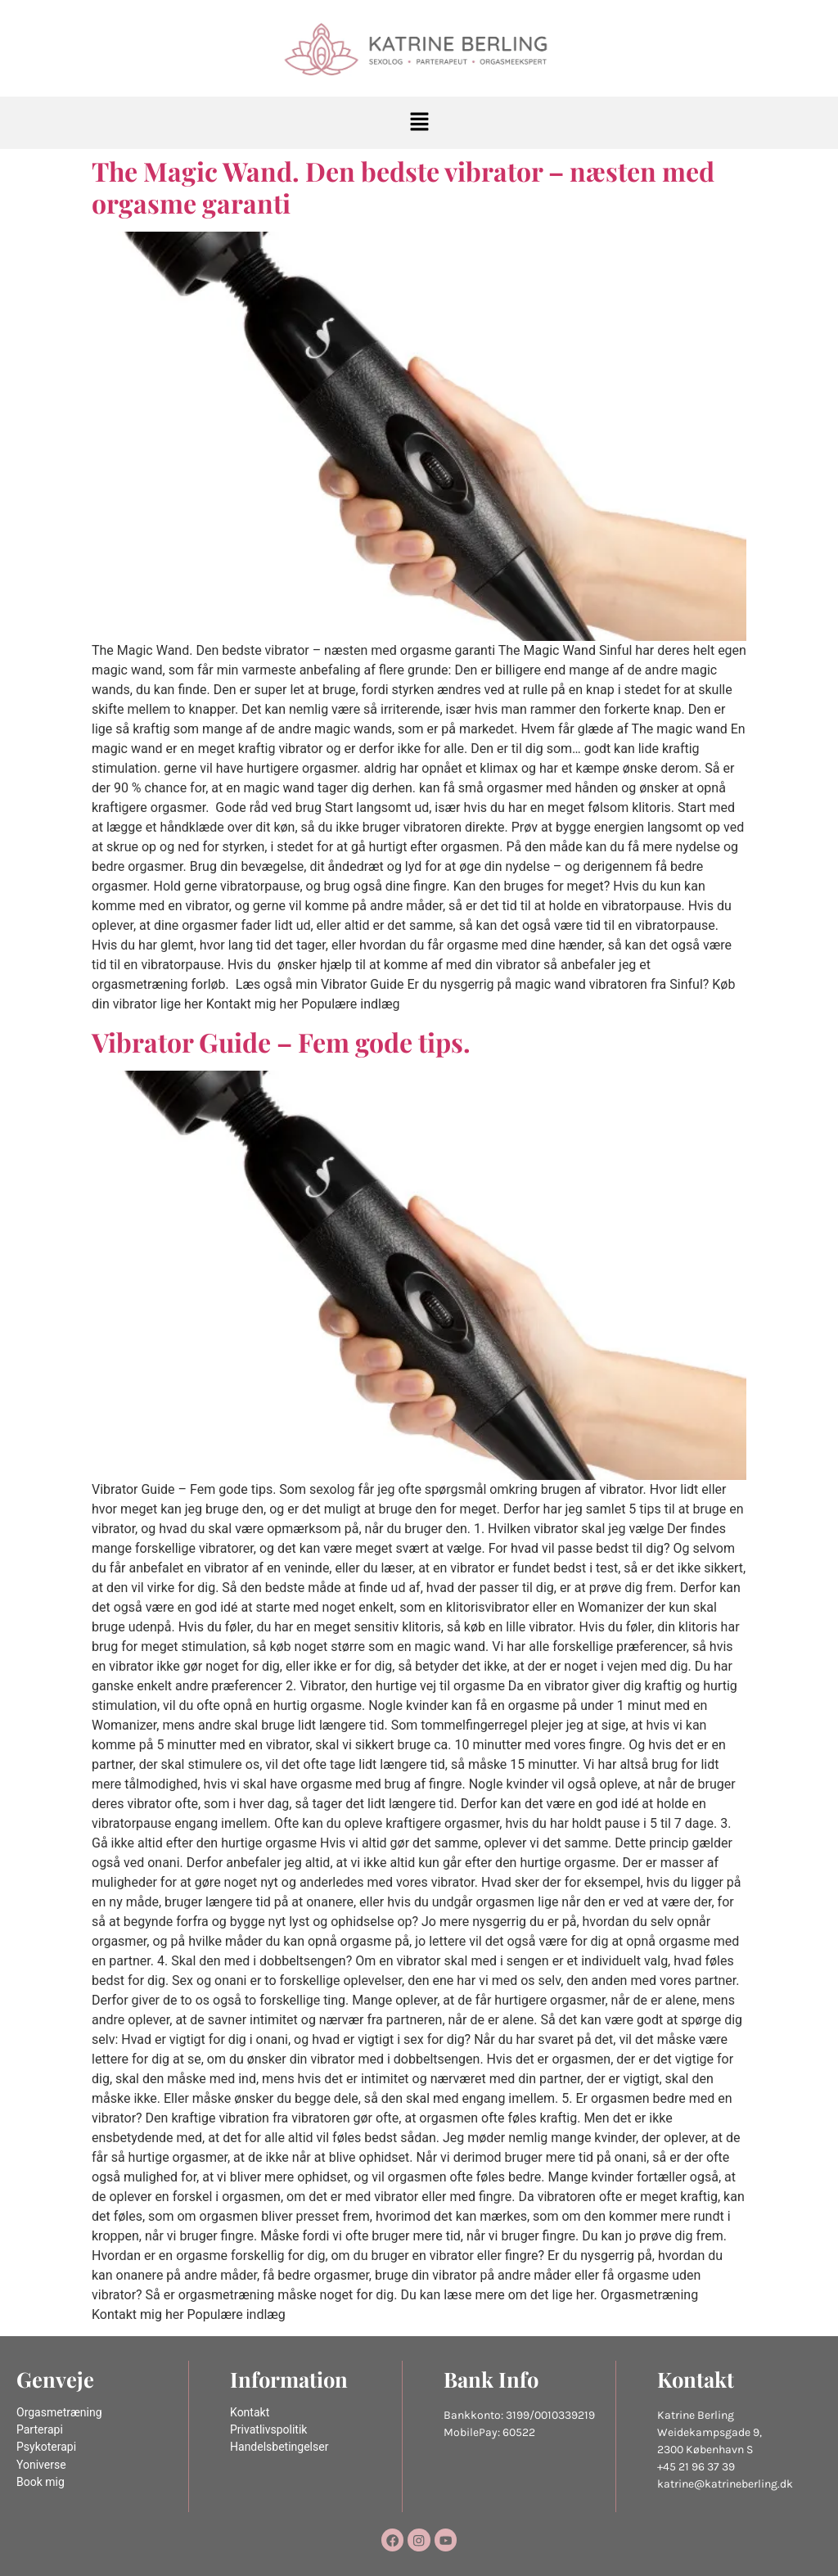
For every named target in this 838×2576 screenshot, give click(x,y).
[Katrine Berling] (419, 49)
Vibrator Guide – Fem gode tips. (281, 1041)
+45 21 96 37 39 (696, 2467)
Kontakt (249, 2412)
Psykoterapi (46, 2447)
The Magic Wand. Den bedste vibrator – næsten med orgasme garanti (403, 186)
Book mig (40, 2482)
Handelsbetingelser (279, 2447)
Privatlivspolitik (268, 2429)
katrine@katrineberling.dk (725, 2484)
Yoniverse (41, 2465)
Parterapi (39, 2429)
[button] (419, 123)
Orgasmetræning (59, 2412)
